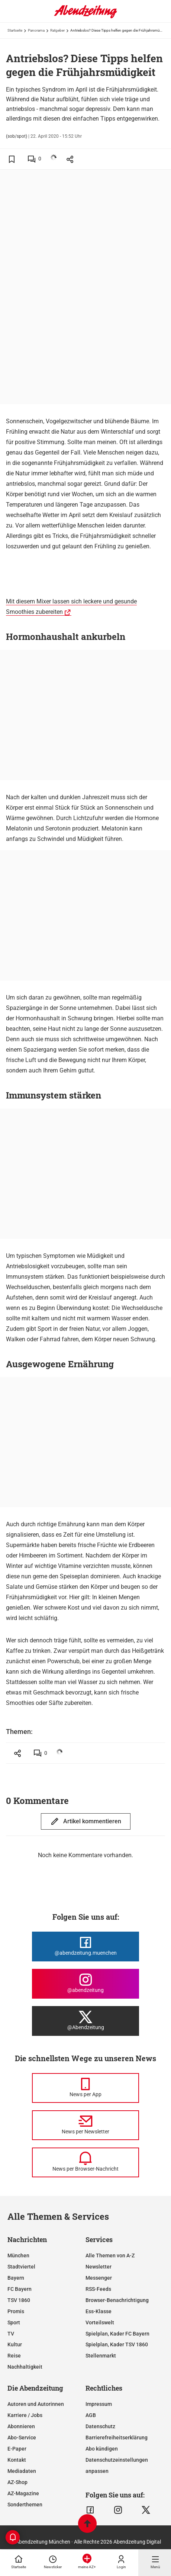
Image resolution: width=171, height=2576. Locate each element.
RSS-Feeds (98, 2289)
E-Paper (16, 2449)
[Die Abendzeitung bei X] (85, 2021)
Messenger (99, 2278)
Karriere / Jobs (24, 2415)
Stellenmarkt (101, 2356)
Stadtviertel (21, 2267)
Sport (13, 2322)
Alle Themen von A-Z (110, 2255)
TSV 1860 (18, 2300)
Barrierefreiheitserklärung (117, 2437)
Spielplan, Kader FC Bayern (117, 2334)
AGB (91, 2415)
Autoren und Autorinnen (35, 2404)
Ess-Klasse (99, 2311)
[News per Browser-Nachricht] (85, 2162)
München (18, 2255)
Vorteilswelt (100, 2322)
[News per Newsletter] (85, 2125)
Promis (15, 2311)
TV (10, 2334)
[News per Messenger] (85, 2088)
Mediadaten (21, 2471)
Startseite (14, 30)
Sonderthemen (24, 2505)
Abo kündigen (102, 2449)
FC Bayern (19, 2289)
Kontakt (16, 2460)
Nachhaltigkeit (24, 2367)
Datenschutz (100, 2426)
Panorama (36, 30)
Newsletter (99, 2267)
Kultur (14, 2344)
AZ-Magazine (23, 2493)
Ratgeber (57, 30)
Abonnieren (21, 2426)
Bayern (15, 2278)
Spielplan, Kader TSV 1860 (117, 2344)
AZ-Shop (17, 2482)
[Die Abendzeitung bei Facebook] (85, 1946)
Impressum (99, 2404)
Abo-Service (21, 2437)
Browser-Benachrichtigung (117, 2300)
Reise (14, 2356)
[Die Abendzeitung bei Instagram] (85, 1984)
